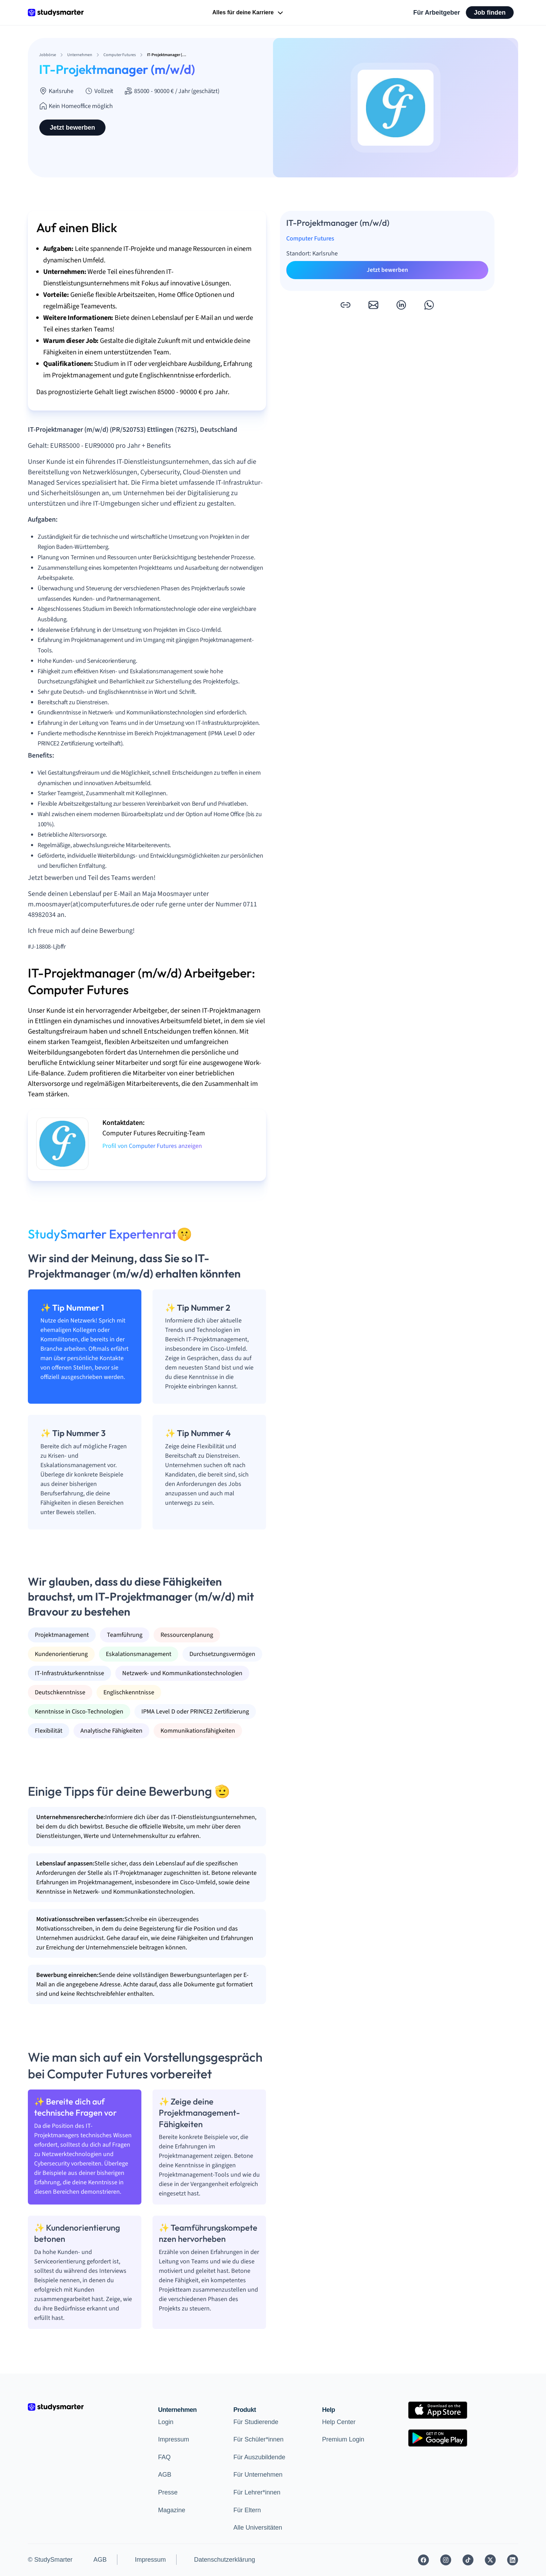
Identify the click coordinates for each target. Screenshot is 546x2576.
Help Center (339, 2421)
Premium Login (343, 2439)
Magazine (171, 2510)
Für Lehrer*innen (256, 2492)
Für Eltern (247, 2510)
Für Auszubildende (259, 2457)
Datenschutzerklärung (224, 2559)
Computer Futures (310, 238)
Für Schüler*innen (258, 2439)
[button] (345, 304)
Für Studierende (255, 2421)
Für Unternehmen (257, 2474)
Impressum (173, 2439)
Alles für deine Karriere (248, 13)
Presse (168, 2492)
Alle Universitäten (257, 2527)
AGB (164, 2474)
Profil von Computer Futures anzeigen (152, 1146)
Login (165, 2421)
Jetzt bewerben (72, 127)
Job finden (490, 12)
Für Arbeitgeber (436, 12)
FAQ (164, 2457)
